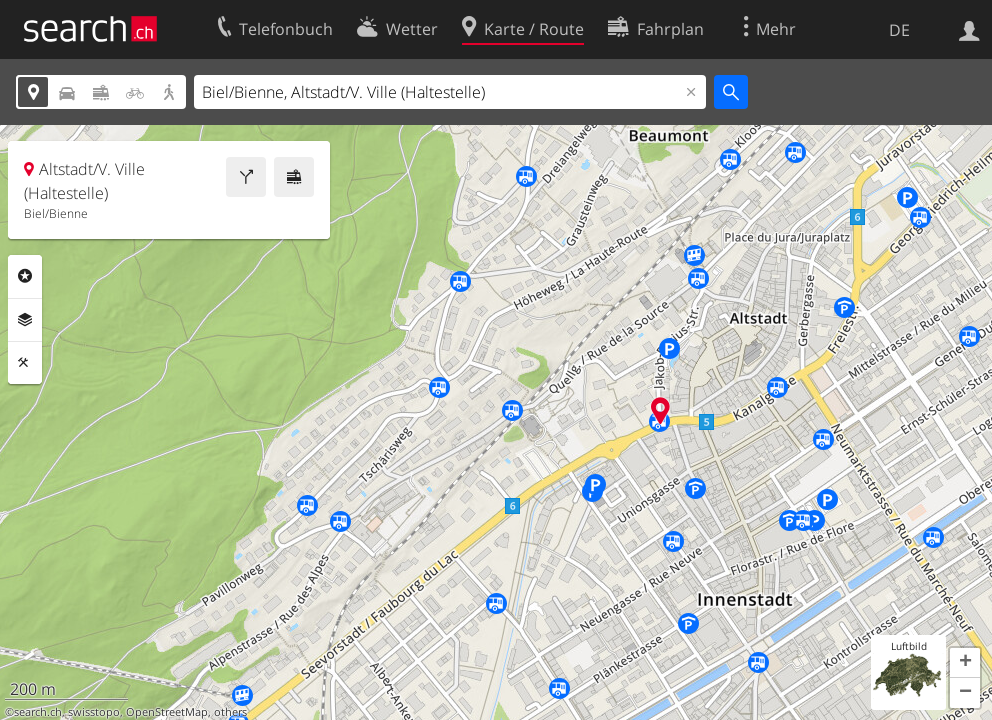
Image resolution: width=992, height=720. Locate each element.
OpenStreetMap (167, 712)
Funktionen (25, 363)
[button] (965, 663)
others (230, 712)
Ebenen (25, 320)
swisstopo (94, 712)
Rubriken (25, 276)
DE (899, 30)
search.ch (38, 712)
